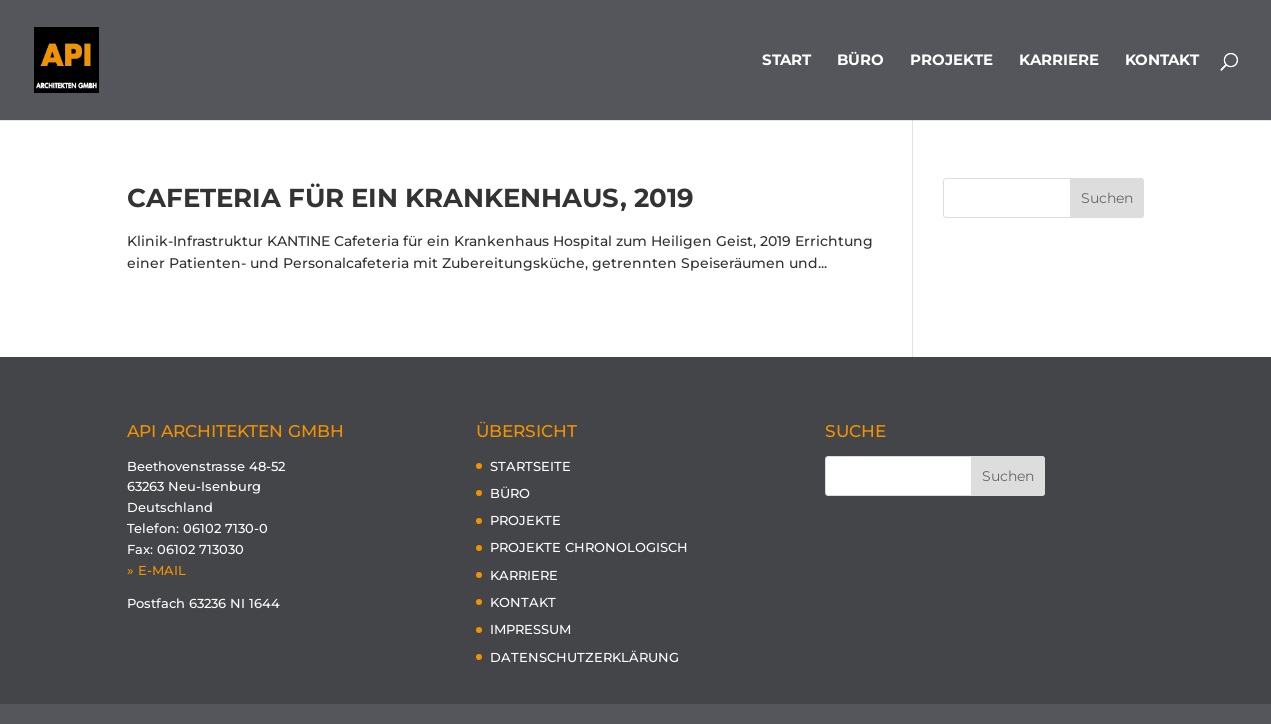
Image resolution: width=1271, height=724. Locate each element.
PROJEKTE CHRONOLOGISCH (589, 547)
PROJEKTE (951, 61)
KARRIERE (1059, 61)
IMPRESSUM (530, 629)
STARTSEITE (530, 466)
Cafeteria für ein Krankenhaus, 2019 (410, 198)
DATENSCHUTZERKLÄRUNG (584, 657)
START (786, 61)
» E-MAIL (156, 570)
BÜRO (860, 61)
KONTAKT (1162, 61)
